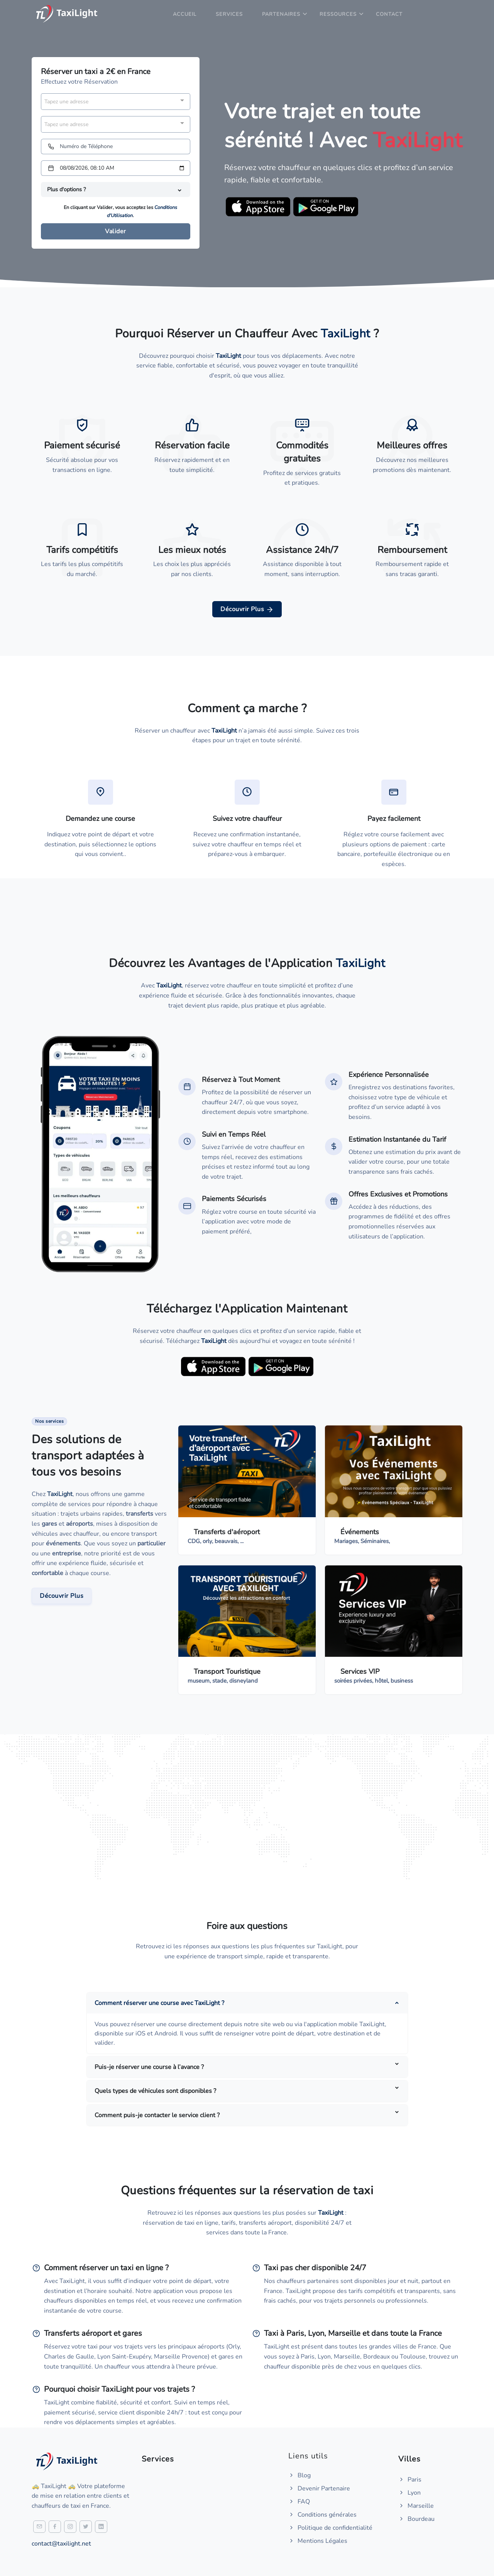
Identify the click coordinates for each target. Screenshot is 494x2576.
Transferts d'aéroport (227, 1532)
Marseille (416, 2506)
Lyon (409, 2492)
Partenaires (281, 14)
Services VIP (359, 1671)
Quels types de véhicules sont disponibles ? (155, 2091)
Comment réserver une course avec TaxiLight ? (159, 2003)
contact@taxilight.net (61, 2543)
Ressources (338, 14)
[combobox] (115, 101)
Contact (389, 14)
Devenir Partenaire (319, 2488)
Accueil (184, 14)
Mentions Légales (317, 2541)
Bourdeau (416, 2519)
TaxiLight (60, 1494)
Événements (359, 1532)
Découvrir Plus (247, 609)
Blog (299, 2475)
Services (229, 14)
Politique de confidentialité (330, 2528)
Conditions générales (322, 2514)
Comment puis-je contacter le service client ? (157, 2115)
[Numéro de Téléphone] (115, 146)
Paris (409, 2479)
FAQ (299, 2501)
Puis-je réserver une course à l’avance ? (149, 2067)
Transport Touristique (227, 1671)
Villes (409, 2459)
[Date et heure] (115, 168)
